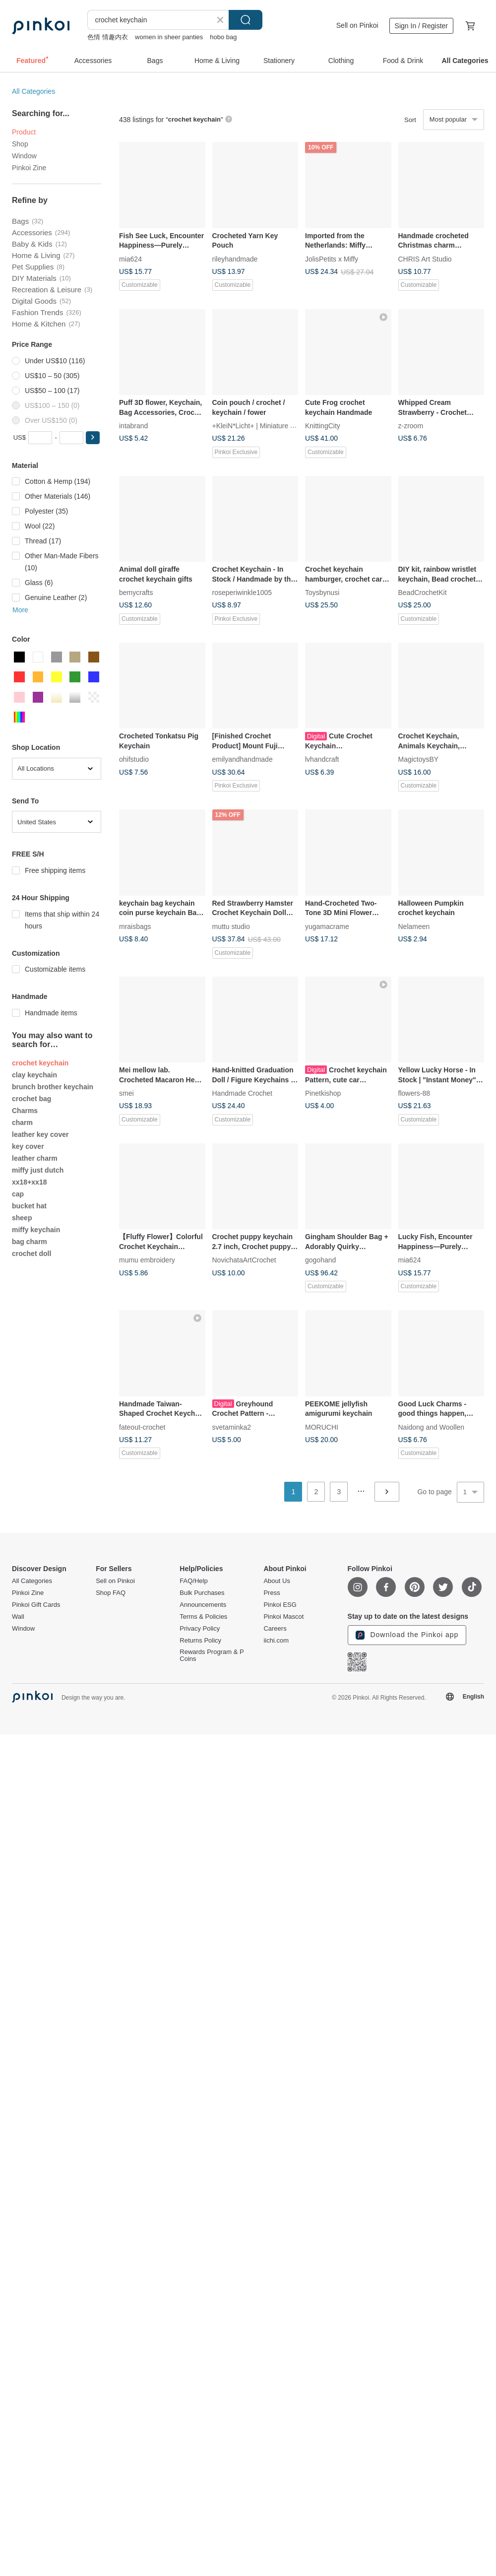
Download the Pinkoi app (407, 1635)
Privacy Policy (200, 1628)
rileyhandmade (235, 259)
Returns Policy (200, 1640)
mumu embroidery (147, 1260)
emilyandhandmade (242, 759)
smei (126, 1093)
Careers (274, 1628)
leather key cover (40, 1134)
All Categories (33, 91)
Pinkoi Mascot (283, 1616)
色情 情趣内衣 (107, 37)
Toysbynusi (322, 592)
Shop (20, 144)
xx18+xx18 (29, 1182)
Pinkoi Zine (29, 168)
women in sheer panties (169, 37)
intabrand (133, 426)
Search (245, 20)
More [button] (20, 610)
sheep (22, 1218)
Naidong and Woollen (431, 1427)
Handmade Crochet (242, 1093)
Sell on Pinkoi (357, 25)
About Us (276, 1581)
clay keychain (34, 1075)
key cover (28, 1146)
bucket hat (29, 1206)
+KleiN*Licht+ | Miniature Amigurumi (267, 426)
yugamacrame (327, 926)
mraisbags (135, 926)
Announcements (203, 1604)
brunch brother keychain (52, 1087)
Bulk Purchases (202, 1592)
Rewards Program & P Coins (212, 1655)
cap (18, 1194)
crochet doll (31, 1253)
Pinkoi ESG (279, 1604)
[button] (93, 437)
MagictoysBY (418, 759)
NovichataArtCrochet (244, 1260)
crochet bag (31, 1099)
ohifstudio (134, 759)
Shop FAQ (110, 1592)
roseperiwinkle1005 (242, 592)
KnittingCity (322, 426)
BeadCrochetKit (422, 592)
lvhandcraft (322, 759)
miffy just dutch (37, 1170)
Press (271, 1592)
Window (24, 156)
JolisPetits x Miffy (331, 259)
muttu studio (231, 926)
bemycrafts (136, 592)
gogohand (320, 1260)
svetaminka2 (231, 1427)
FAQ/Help (193, 1581)
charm (22, 1122)
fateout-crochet (142, 1427)
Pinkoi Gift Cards (36, 1604)
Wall (18, 1616)
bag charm (29, 1242)
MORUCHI (321, 1427)
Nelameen (414, 926)
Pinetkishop (323, 1093)
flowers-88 (414, 1093)
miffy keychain (36, 1230)
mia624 (130, 259)
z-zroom (411, 426)
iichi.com (276, 1640)
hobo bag (223, 37)
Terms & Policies (203, 1616)
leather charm (35, 1158)
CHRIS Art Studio (425, 259)
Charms (25, 1111)
